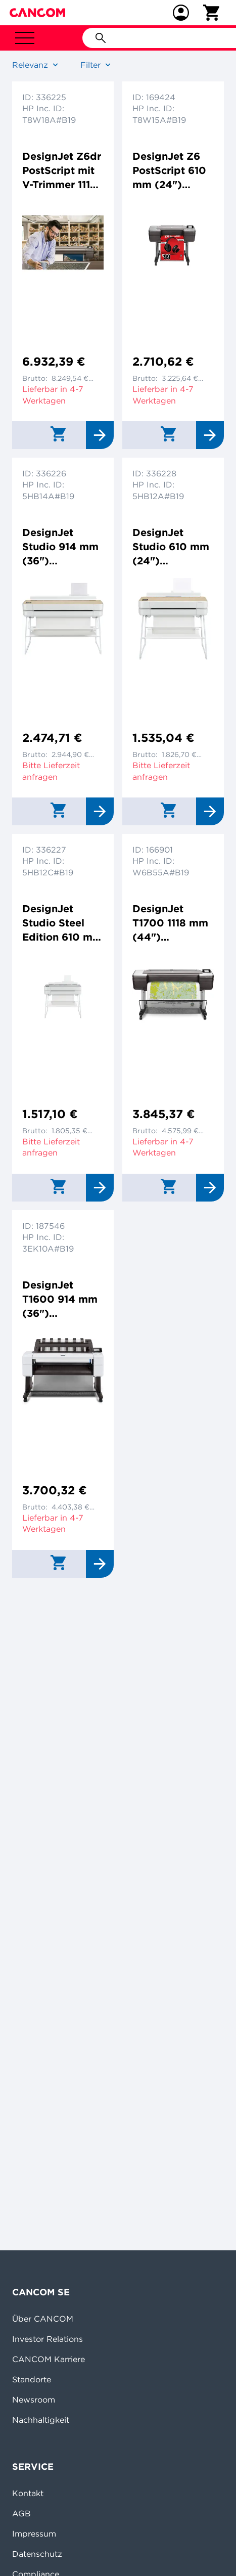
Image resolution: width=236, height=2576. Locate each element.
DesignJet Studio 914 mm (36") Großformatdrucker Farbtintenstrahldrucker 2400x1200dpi (63, 547)
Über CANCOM (42, 2319)
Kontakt (27, 2493)
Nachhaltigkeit (40, 2420)
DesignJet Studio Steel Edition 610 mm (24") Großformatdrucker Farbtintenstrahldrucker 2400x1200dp (63, 923)
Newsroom (33, 2399)
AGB (21, 2513)
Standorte (31, 2379)
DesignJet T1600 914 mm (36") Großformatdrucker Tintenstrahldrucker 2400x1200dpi (61, 1299)
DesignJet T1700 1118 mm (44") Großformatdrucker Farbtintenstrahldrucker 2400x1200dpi (173, 923)
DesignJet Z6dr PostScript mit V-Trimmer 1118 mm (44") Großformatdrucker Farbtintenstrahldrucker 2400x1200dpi (63, 171)
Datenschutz (37, 2554)
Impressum (34, 2533)
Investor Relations (47, 2339)
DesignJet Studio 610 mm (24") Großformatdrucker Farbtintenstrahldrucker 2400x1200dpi (173, 547)
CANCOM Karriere (48, 2359)
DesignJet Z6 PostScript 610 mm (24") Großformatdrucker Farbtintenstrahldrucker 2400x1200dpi (173, 171)
